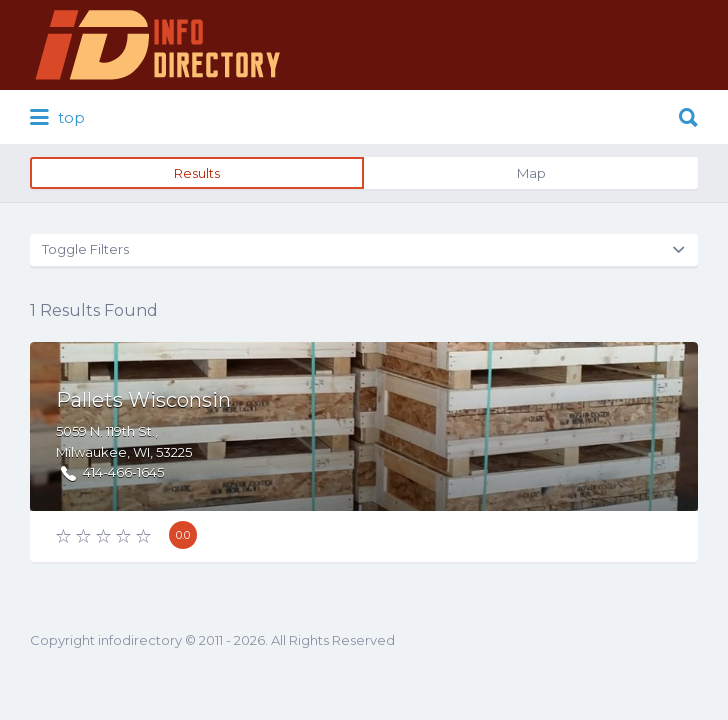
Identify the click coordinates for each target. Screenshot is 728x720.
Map (531, 173)
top (57, 118)
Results (197, 173)
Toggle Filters (85, 249)
